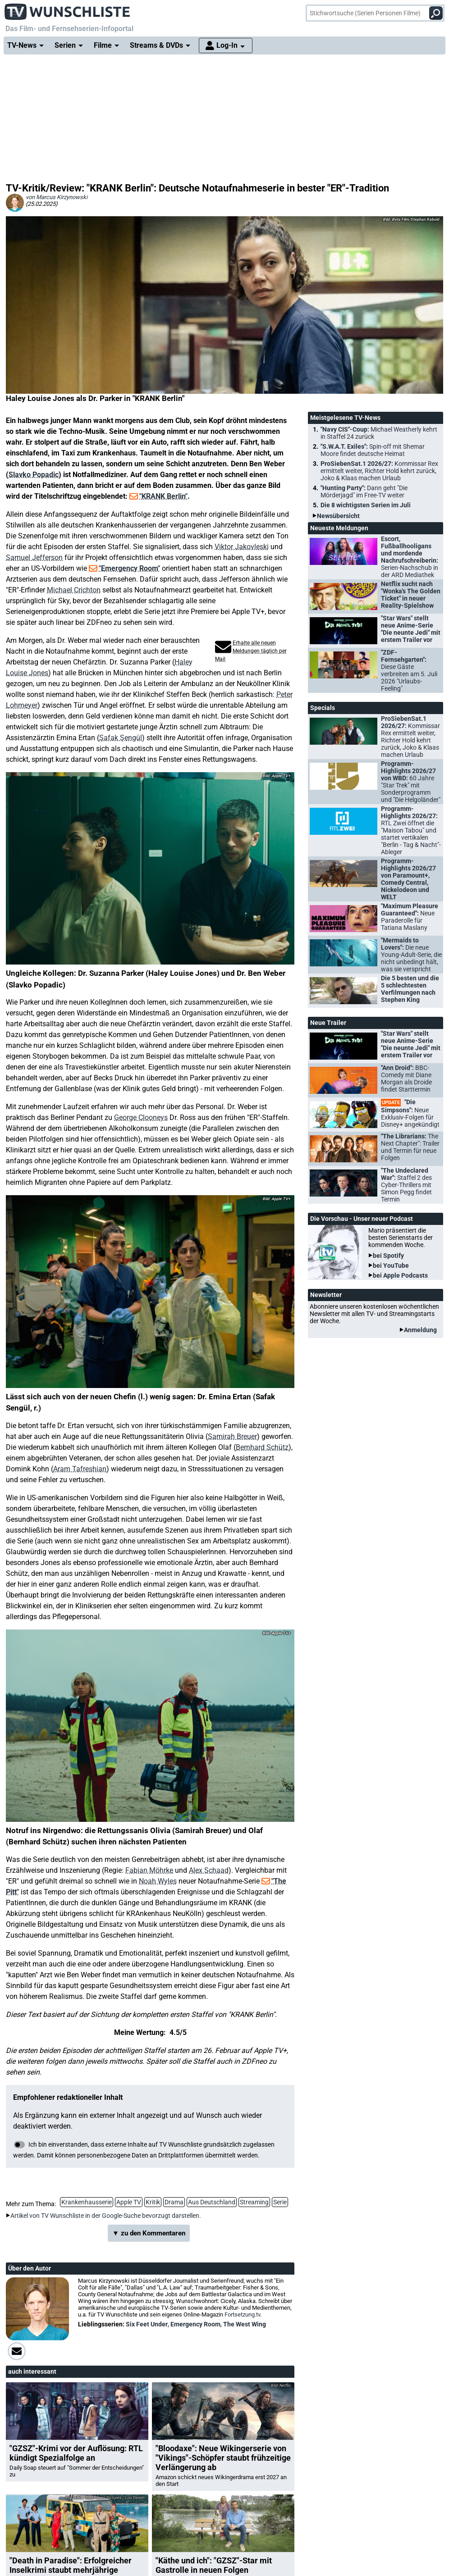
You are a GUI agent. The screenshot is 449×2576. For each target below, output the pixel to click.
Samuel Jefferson (34, 557)
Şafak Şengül (120, 737)
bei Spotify (388, 1255)
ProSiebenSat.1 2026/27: (379, 471)
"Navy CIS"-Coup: (379, 433)
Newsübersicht (338, 515)
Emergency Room (195, 2324)
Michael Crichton (74, 590)
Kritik (153, 2202)
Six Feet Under (147, 2324)
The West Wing (244, 2324)
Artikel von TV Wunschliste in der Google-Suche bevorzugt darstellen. (105, 2215)
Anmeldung (420, 1330)
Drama (174, 2202)
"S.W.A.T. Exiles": (373, 450)
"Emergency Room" (129, 568)
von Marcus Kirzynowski (56, 197)
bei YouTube (391, 1265)
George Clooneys (141, 1117)
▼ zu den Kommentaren (148, 2233)
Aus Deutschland (211, 2202)
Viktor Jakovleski (242, 546)
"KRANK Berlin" (163, 496)
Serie (280, 2202)
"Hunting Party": (364, 491)
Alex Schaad (209, 1870)
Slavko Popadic (34, 474)
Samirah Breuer (232, 1436)
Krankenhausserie (86, 2202)
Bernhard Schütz (262, 1447)
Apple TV (128, 2202)
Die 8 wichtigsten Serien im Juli (366, 505)
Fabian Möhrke (149, 1870)
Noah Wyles (158, 1881)
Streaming (254, 2202)
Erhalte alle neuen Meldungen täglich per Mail (251, 651)
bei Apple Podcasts (400, 1275)
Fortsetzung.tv (242, 2314)
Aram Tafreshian (79, 1469)
